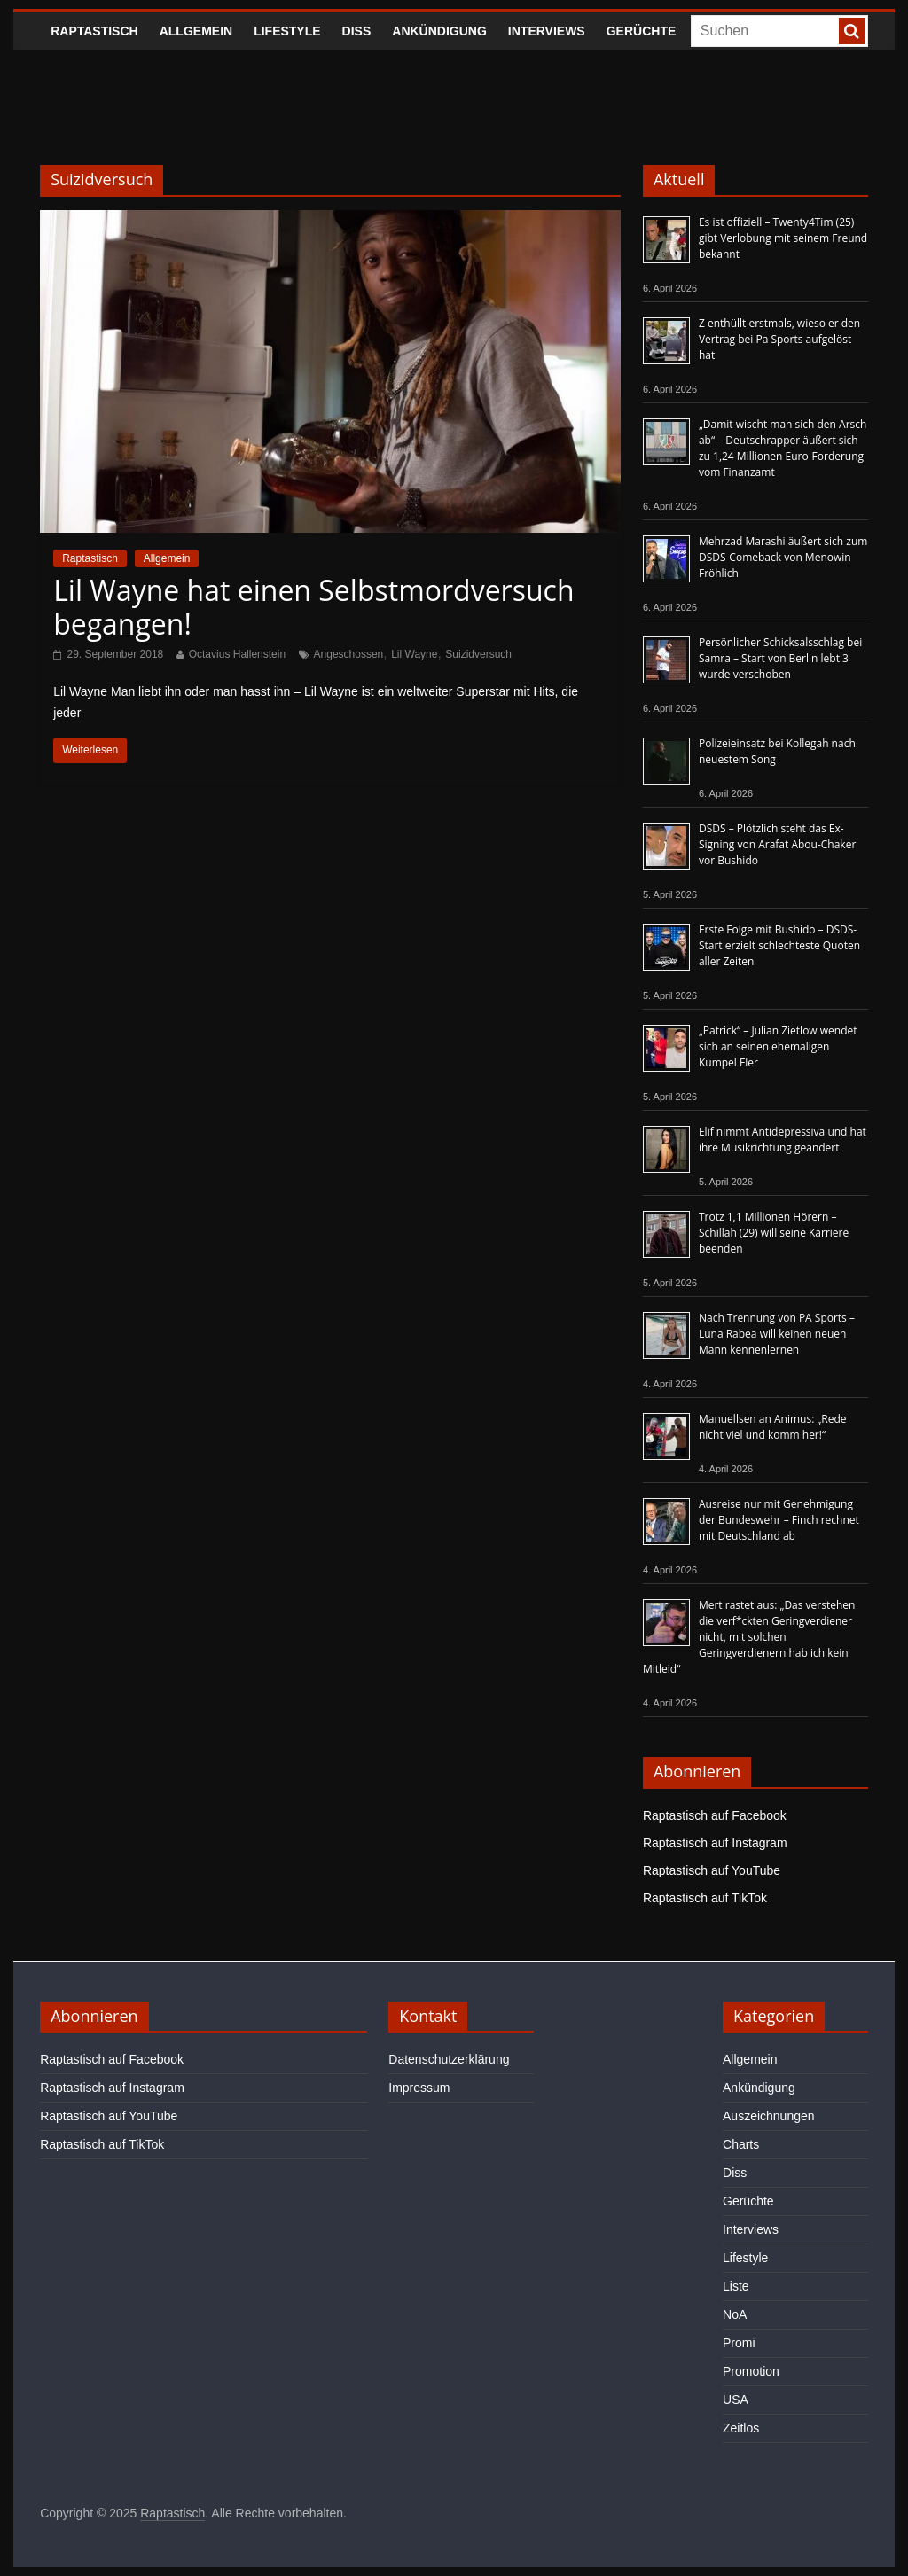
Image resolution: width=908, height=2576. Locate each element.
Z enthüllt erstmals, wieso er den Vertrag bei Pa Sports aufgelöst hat (779, 339)
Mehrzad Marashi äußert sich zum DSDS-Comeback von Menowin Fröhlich (783, 557)
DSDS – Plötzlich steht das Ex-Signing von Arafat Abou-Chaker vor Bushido (777, 844)
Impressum (419, 2087)
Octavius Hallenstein (237, 654)
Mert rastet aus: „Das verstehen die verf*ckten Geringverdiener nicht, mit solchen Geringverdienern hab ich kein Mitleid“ (749, 1636)
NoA (735, 2314)
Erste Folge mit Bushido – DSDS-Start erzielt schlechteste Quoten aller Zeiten (779, 945)
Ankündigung (439, 31)
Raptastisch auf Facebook (715, 1815)
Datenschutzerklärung (448, 2059)
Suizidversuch (478, 654)
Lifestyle (287, 31)
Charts (741, 2144)
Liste (736, 2286)
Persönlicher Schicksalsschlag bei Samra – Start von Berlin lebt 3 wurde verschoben (780, 658)
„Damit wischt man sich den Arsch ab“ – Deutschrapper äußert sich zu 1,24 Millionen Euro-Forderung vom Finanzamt (782, 448)
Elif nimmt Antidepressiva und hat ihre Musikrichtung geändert (782, 1139)
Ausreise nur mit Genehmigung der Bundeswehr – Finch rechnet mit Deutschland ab (779, 1519)
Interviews (546, 31)
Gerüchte (642, 31)
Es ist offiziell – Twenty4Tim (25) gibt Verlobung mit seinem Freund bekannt (783, 238)
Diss (357, 31)
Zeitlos (741, 2428)
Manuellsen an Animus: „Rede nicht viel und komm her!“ (773, 1426)
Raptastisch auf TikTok (705, 1898)
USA (735, 2400)
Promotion (751, 2371)
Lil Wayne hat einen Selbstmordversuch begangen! (313, 607)
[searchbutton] (852, 31)
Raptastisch (94, 31)
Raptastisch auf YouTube (711, 1870)
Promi (739, 2343)
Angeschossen (349, 654)
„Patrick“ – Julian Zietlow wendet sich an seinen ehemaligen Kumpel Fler (778, 1046)
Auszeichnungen (769, 2116)
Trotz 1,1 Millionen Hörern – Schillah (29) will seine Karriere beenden (774, 1232)
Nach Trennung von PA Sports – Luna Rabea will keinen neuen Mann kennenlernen (777, 1333)
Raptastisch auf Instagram (715, 1843)
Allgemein (196, 31)
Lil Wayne (414, 654)
